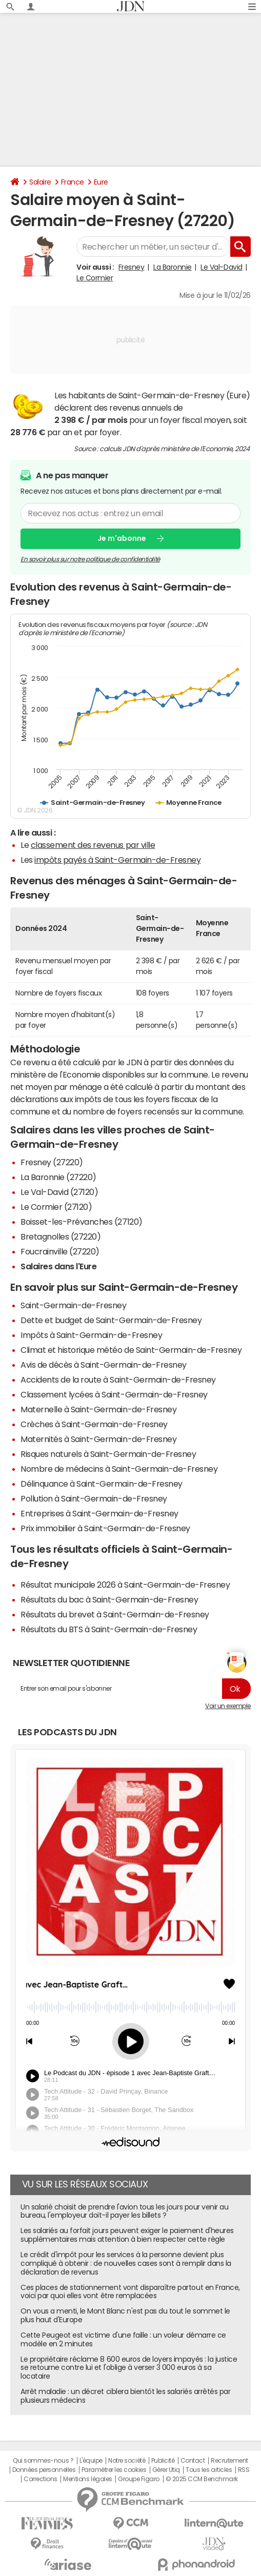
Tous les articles (209, 2470)
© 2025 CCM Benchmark (202, 2479)
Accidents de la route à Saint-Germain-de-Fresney (118, 1379)
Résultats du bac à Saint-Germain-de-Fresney (109, 1599)
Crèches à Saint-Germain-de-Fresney (94, 1424)
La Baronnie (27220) (58, 1177)
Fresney (131, 267)
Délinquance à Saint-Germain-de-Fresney (102, 1483)
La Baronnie (172, 267)
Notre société (126, 2461)
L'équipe (91, 2461)
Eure (101, 182)
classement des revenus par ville (93, 845)
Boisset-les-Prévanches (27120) (82, 1222)
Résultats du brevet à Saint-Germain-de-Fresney (115, 1614)
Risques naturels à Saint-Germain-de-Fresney (108, 1454)
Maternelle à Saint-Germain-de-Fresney (98, 1409)
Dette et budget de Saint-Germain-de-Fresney (111, 1320)
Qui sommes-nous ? (43, 2461)
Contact (192, 2461)
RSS (244, 2470)
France (72, 182)
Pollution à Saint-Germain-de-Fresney (94, 1498)
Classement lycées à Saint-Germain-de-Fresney (114, 1394)
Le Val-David (221, 267)
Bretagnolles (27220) (61, 1236)
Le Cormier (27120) (56, 1207)
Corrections (40, 2479)
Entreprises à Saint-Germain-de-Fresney (99, 1513)
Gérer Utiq (166, 2470)
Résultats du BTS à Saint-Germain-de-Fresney (109, 1629)
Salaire (40, 182)
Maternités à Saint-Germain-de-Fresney (98, 1439)
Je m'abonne (121, 538)
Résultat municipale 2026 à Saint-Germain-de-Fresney (125, 1584)
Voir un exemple (228, 1706)
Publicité (163, 2461)
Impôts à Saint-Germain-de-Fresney (91, 1335)
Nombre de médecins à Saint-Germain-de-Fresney (119, 1469)
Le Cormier (94, 277)
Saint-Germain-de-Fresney (73, 1305)
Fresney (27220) (52, 1162)
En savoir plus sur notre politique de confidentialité (90, 559)
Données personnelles (43, 2470)
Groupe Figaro (138, 2479)
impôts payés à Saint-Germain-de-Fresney (117, 860)
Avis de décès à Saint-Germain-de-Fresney (104, 1365)
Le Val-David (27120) (59, 1192)
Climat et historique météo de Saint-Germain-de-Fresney (131, 1350)
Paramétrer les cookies (114, 2470)
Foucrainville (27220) (60, 1251)
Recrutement (229, 2461)
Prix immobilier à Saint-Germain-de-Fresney (105, 1528)
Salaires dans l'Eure (58, 1266)
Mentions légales (87, 2479)
